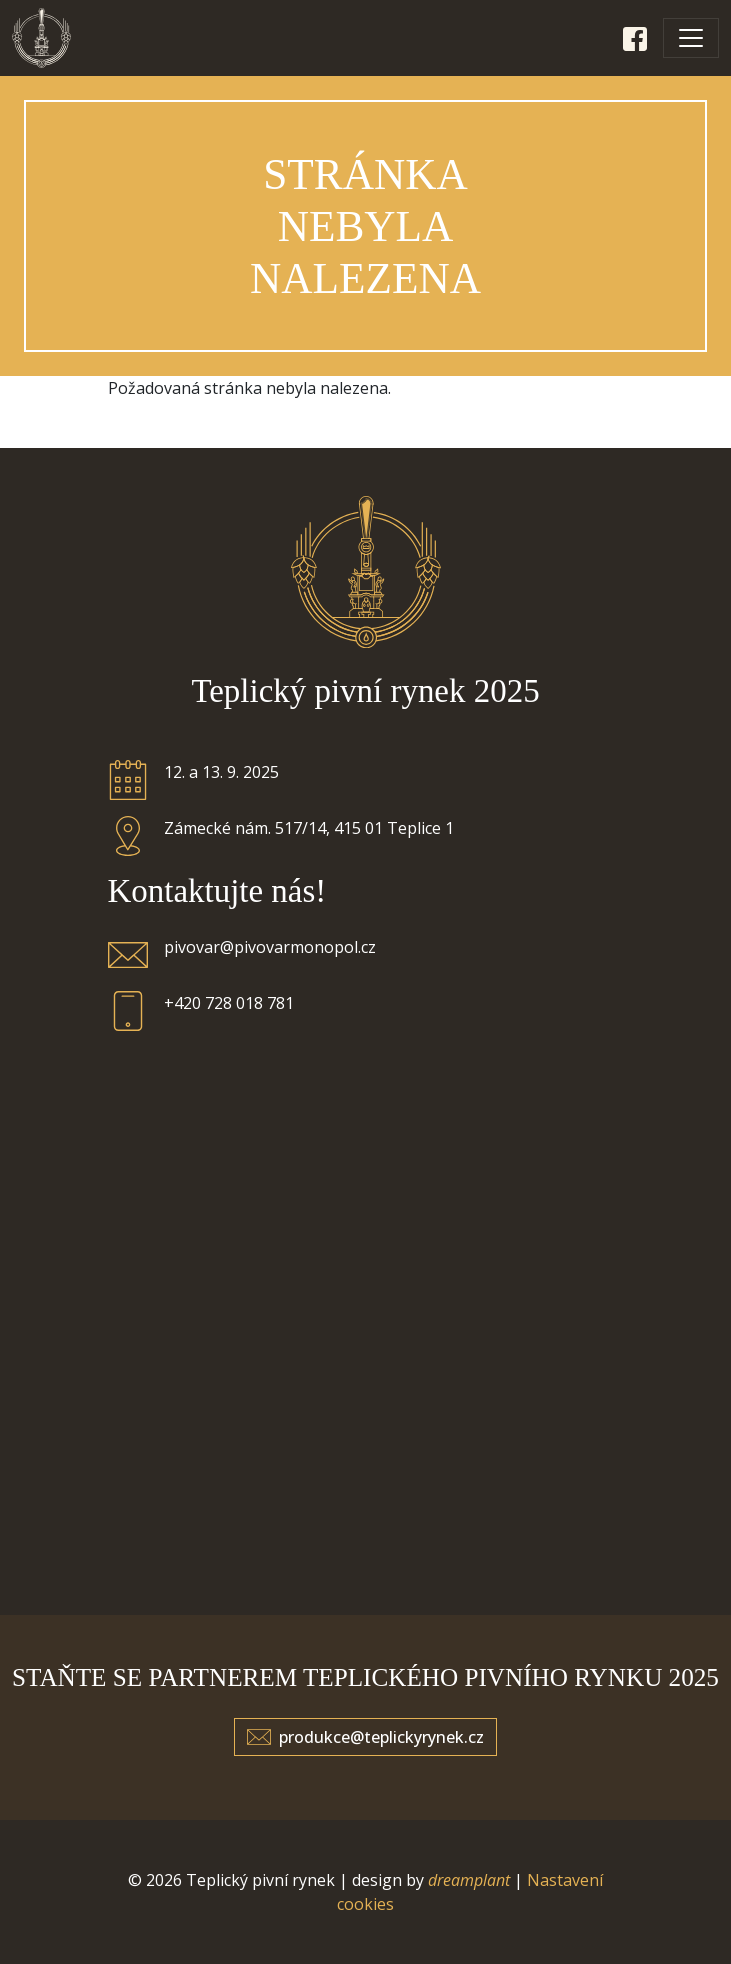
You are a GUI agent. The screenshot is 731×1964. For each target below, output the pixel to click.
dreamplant (469, 1880)
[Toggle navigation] (691, 38)
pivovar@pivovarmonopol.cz (270, 947)
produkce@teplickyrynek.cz (381, 1737)
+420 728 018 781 (229, 1003)
